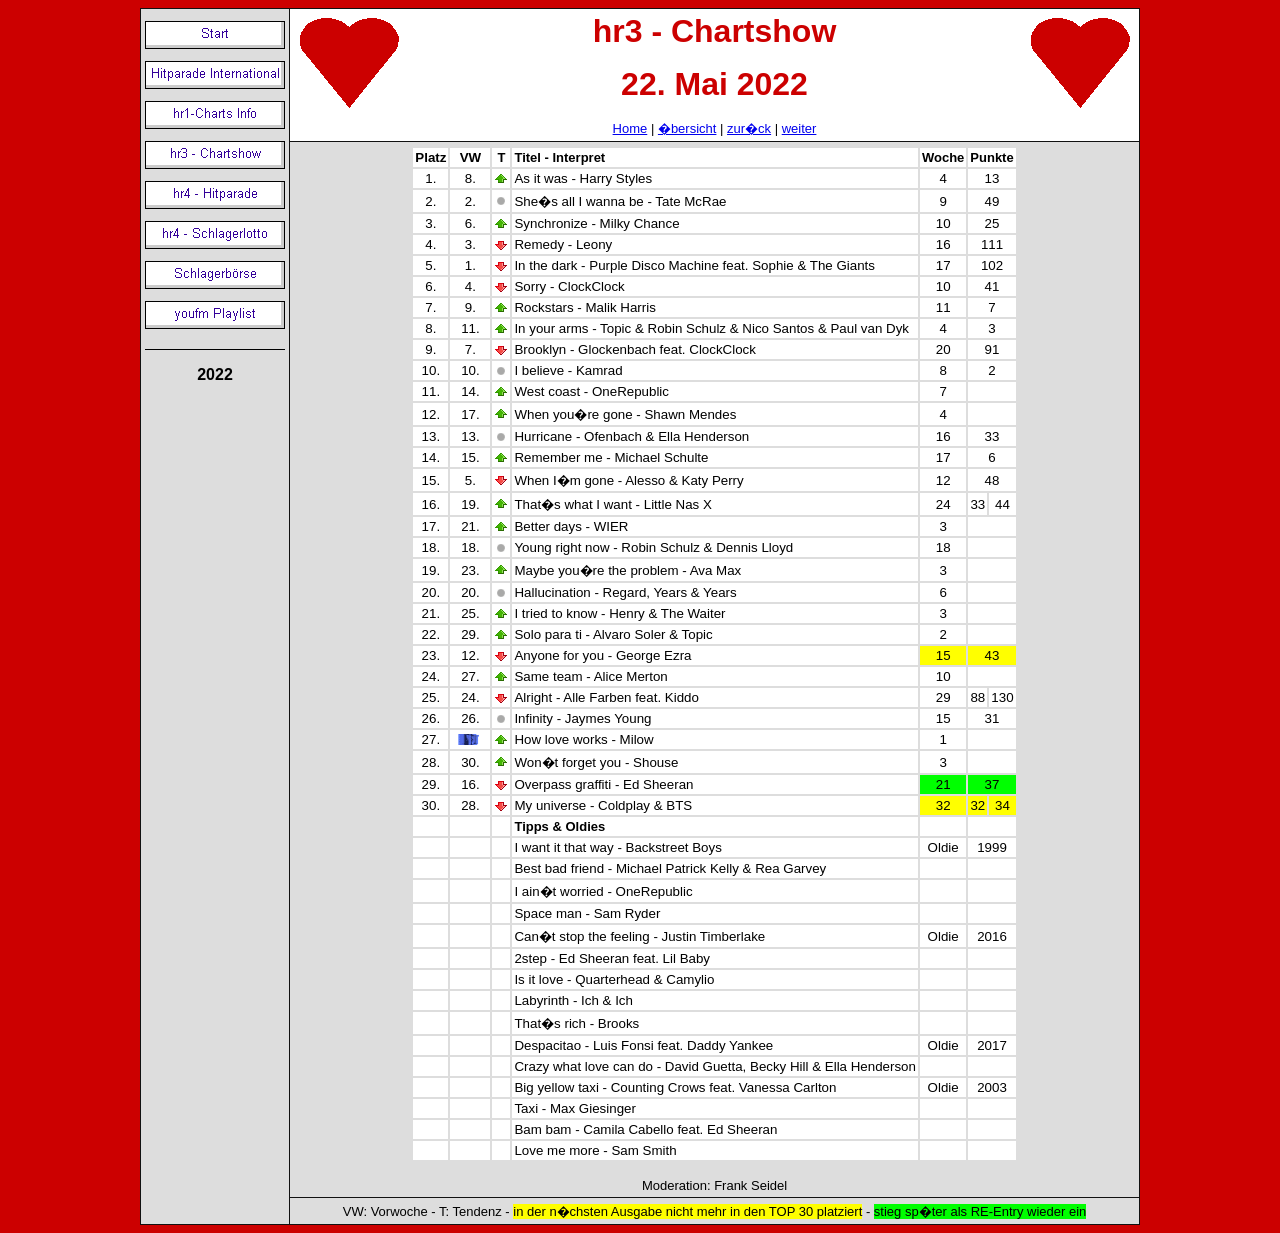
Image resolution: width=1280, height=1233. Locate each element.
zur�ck (749, 128)
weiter (799, 128)
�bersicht (687, 128)
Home (630, 128)
